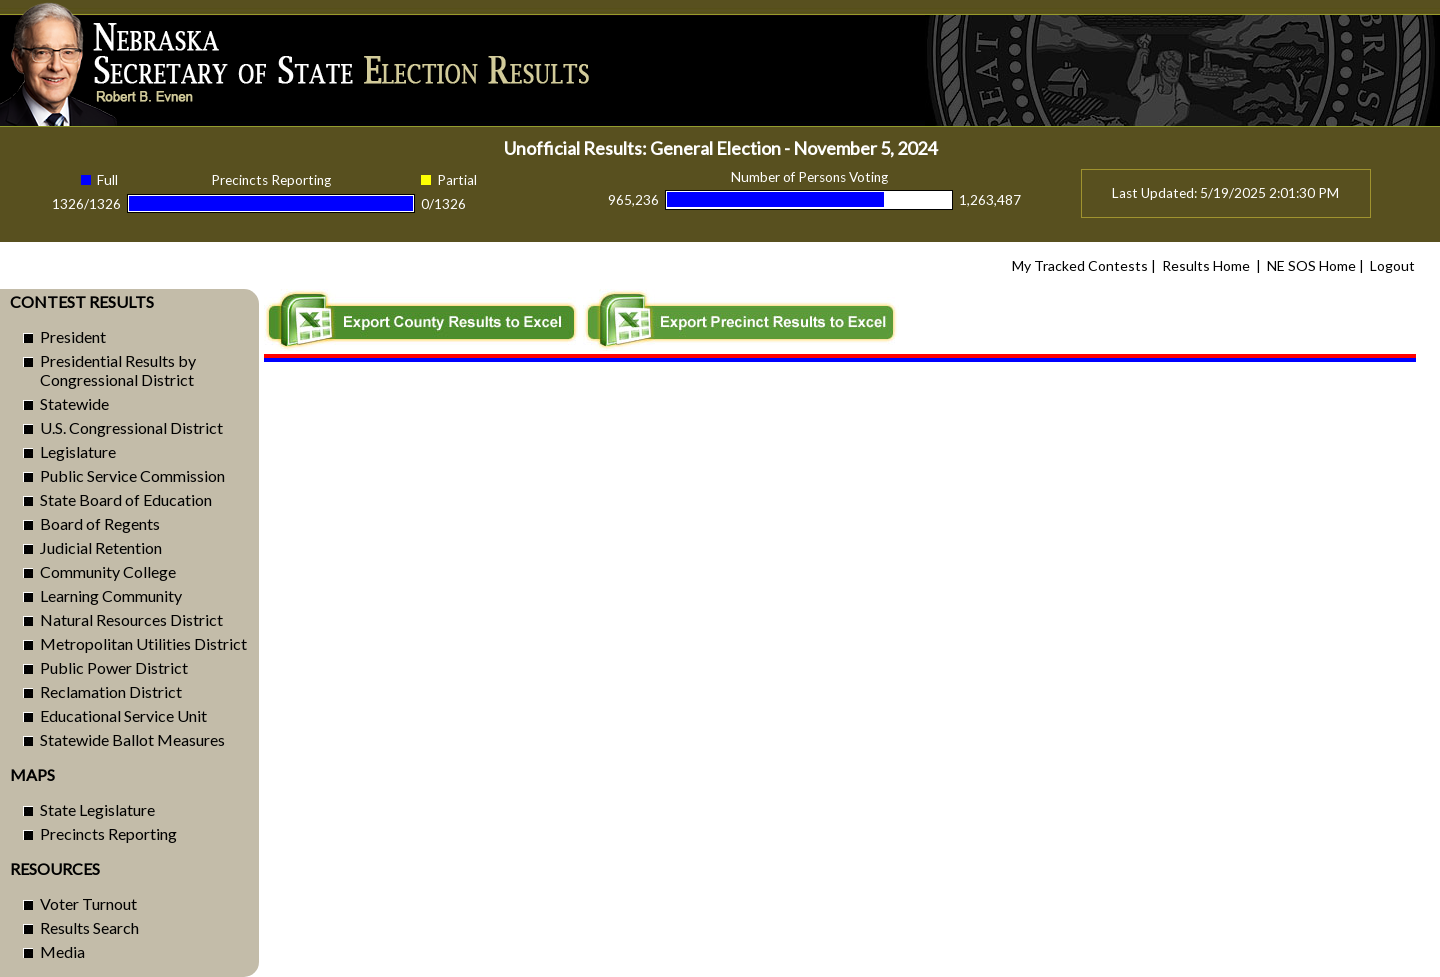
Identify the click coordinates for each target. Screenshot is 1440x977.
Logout (1392, 265)
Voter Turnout (88, 903)
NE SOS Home (1311, 265)
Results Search (89, 927)
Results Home (1206, 265)
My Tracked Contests (1080, 265)
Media (62, 951)
